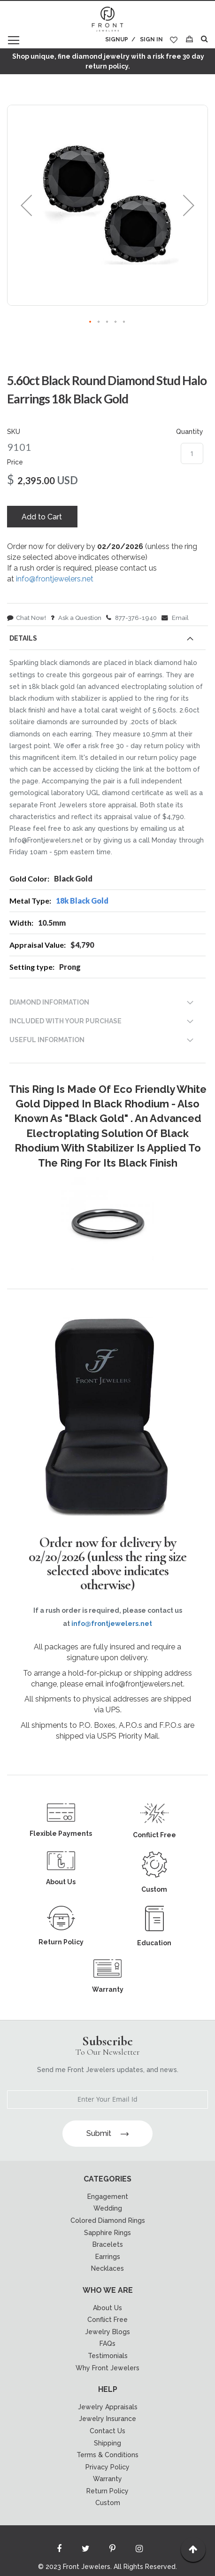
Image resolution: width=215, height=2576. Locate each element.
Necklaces (107, 2268)
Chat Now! (26, 617)
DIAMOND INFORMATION (49, 1002)
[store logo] (107, 19)
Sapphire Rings (107, 2232)
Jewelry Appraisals (108, 2407)
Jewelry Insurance (107, 2418)
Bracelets (107, 2244)
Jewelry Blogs (107, 2332)
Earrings (107, 2256)
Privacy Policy (107, 2467)
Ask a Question (76, 617)
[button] (26, 205)
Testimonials (108, 2355)
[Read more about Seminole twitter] (86, 2550)
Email (175, 617)
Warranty (107, 2479)
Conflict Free (107, 2319)
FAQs (107, 2343)
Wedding (107, 2208)
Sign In (151, 39)
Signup (116, 39)
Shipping (107, 2443)
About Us (107, 2308)
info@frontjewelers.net (54, 578)
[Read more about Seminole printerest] (112, 2550)
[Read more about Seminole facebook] (59, 2550)
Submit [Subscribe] (107, 2133)
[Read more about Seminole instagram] (139, 2550)
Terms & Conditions (107, 2455)
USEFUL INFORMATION (46, 1040)
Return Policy (107, 2491)
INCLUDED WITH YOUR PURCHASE (65, 1021)
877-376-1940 (131, 617)
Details (23, 638)
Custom (107, 2502)
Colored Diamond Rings (107, 2220)
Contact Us (107, 2431)
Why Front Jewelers (107, 2368)
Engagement (107, 2196)
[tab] (107, 640)
